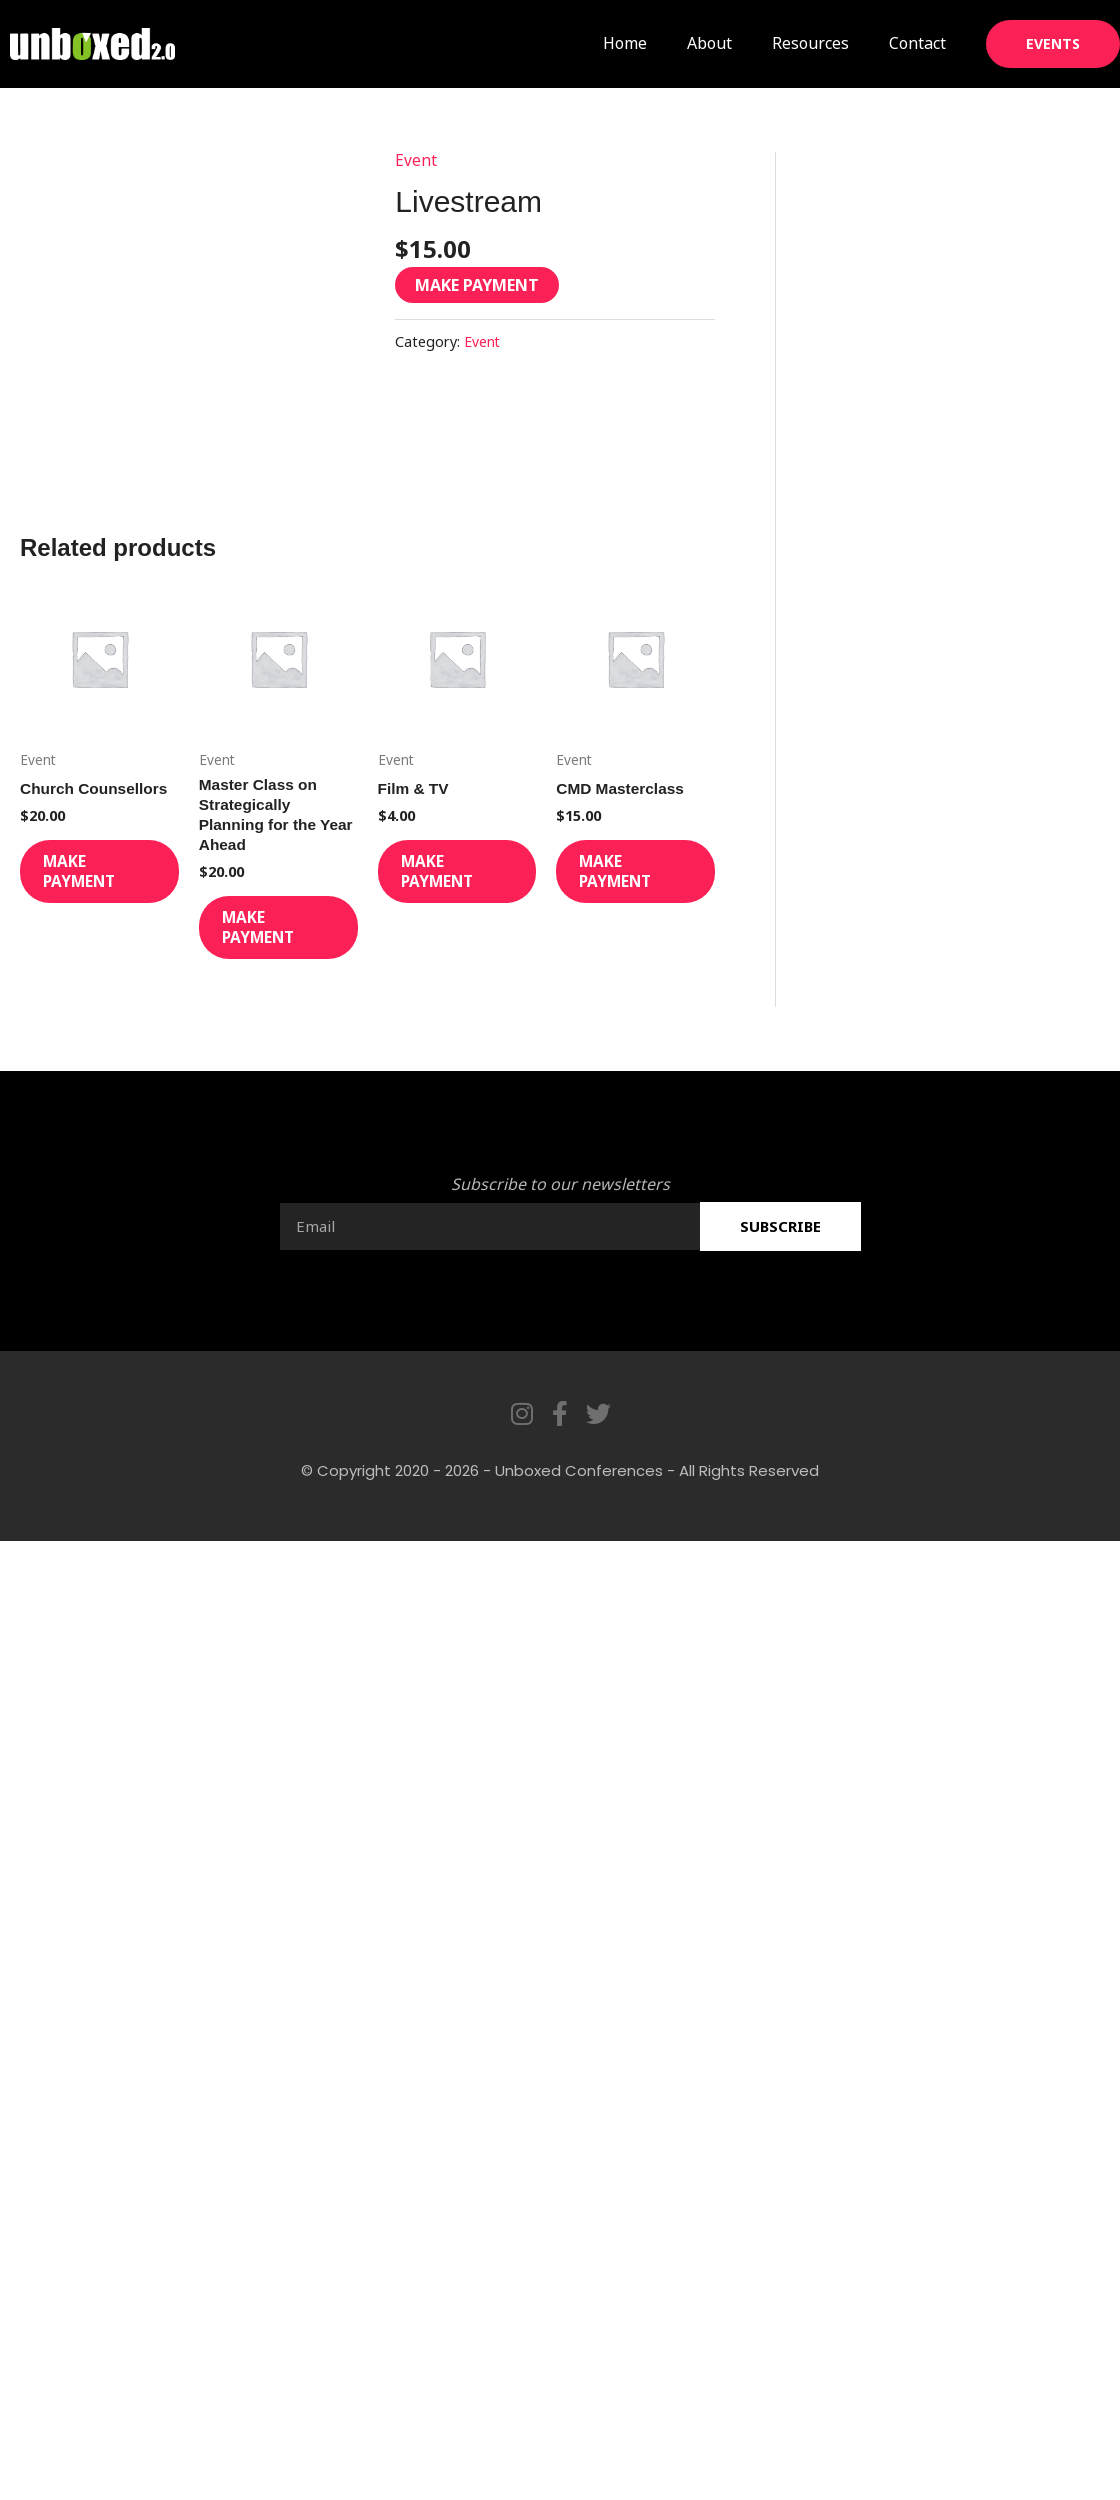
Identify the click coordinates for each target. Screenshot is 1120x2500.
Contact (917, 43)
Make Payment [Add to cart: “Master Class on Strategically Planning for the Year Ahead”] (277, 938)
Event (416, 160)
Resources (810, 43)
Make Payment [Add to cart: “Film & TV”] (456, 879)
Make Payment (477, 285)
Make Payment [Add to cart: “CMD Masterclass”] (634, 879)
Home (625, 43)
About (709, 43)
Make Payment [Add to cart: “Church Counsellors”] (98, 879)
